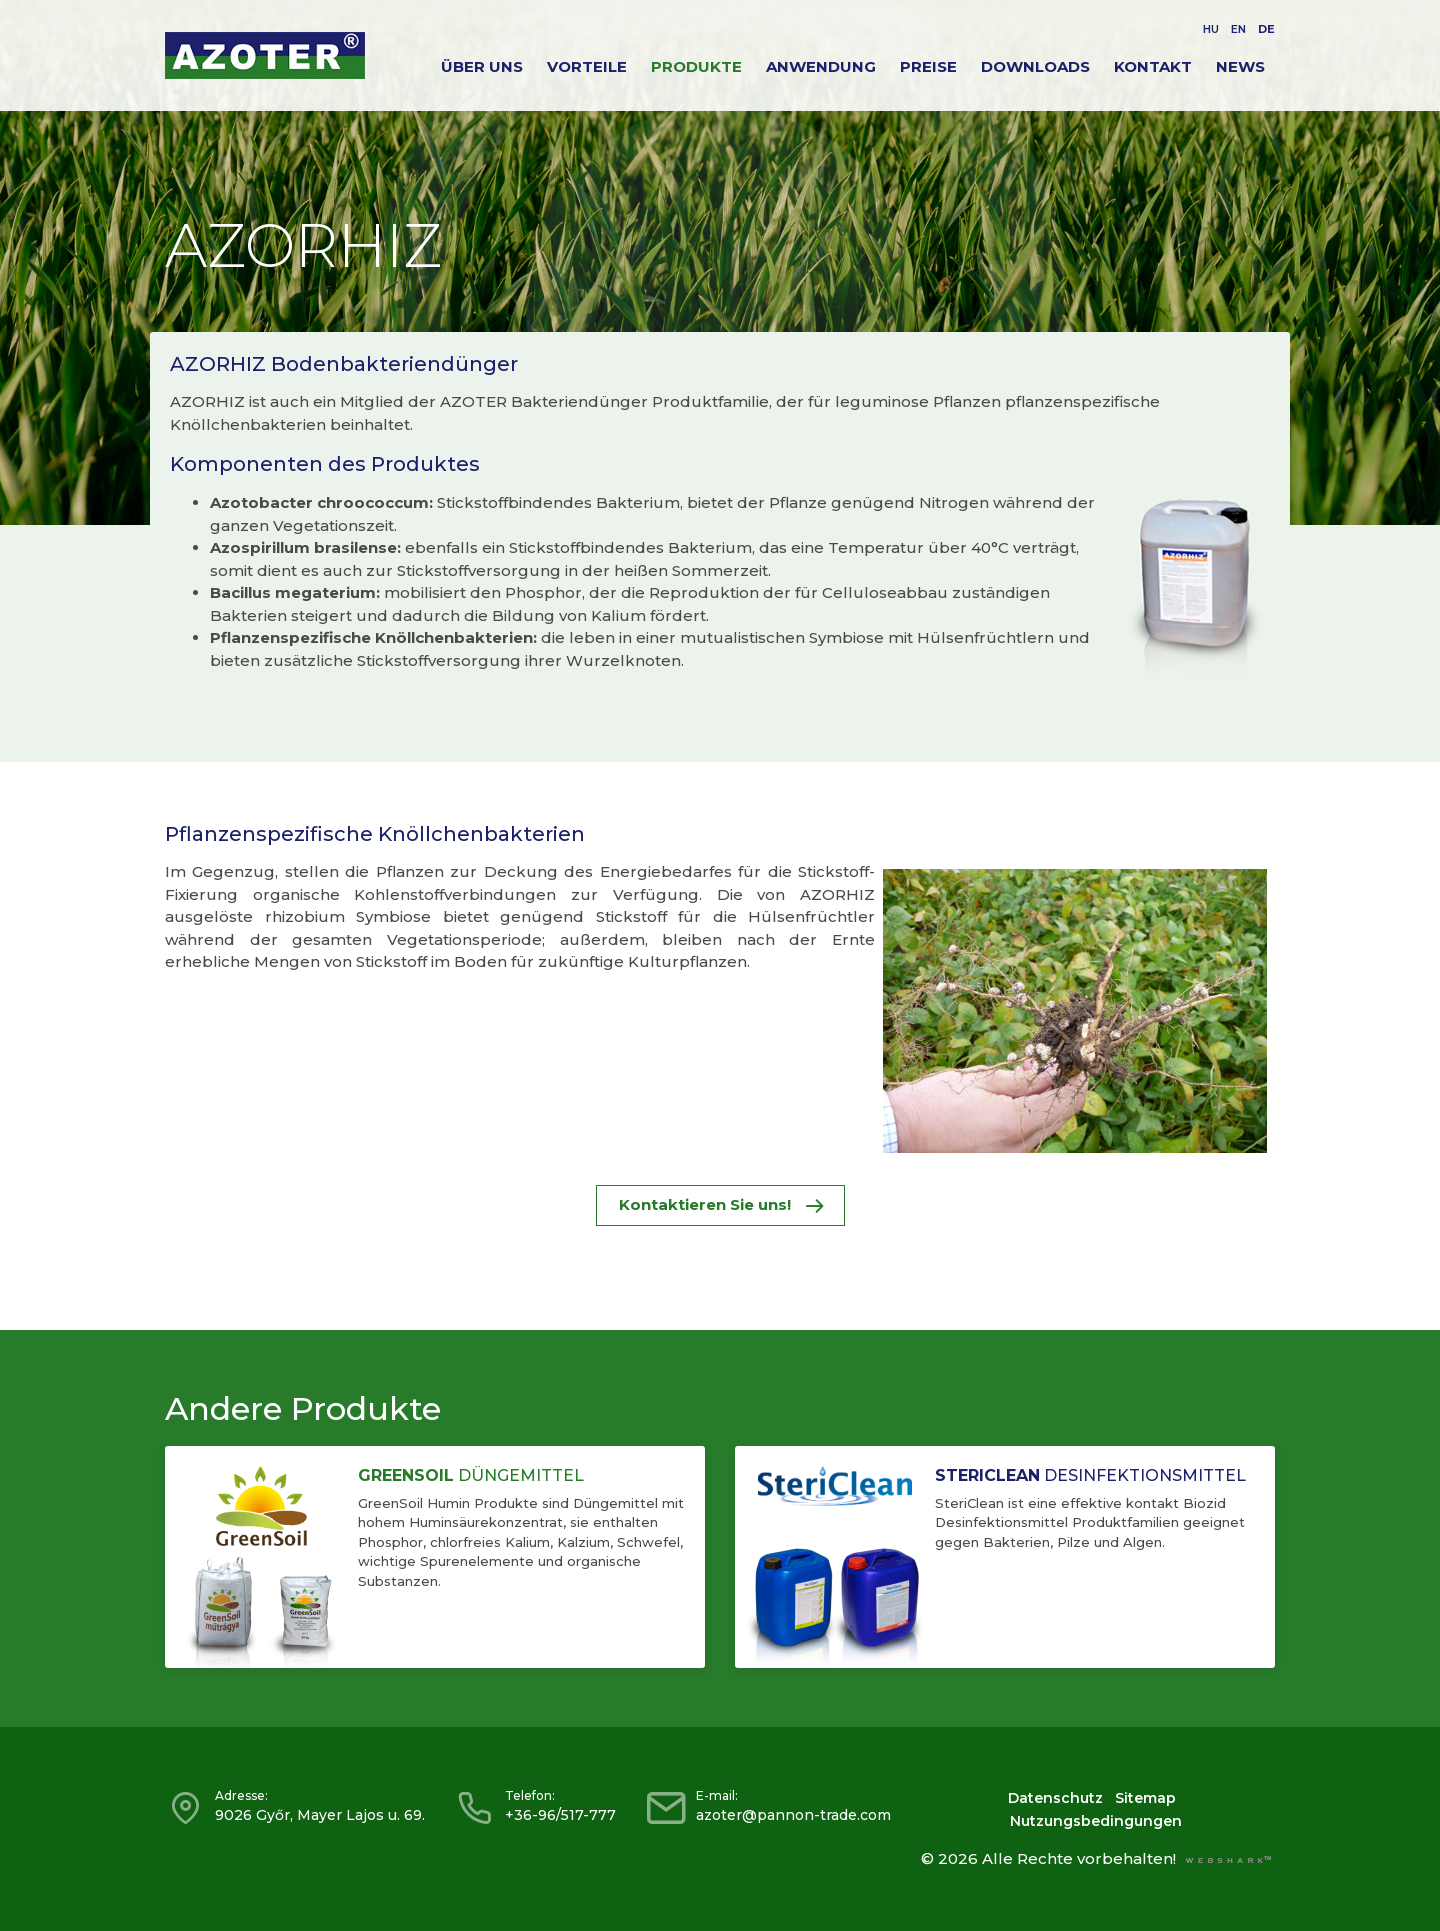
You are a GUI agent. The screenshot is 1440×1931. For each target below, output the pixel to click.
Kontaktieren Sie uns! (721, 1204)
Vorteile (587, 66)
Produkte (696, 66)
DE (1266, 29)
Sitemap (1145, 1798)
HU (1211, 29)
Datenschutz (1055, 1798)
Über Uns (482, 66)
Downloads (1035, 66)
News (1240, 66)
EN (1238, 29)
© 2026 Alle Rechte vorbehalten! (1048, 1858)
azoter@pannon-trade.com (793, 1815)
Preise (928, 66)
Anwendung (821, 66)
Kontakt (1153, 66)
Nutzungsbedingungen (1096, 1821)
